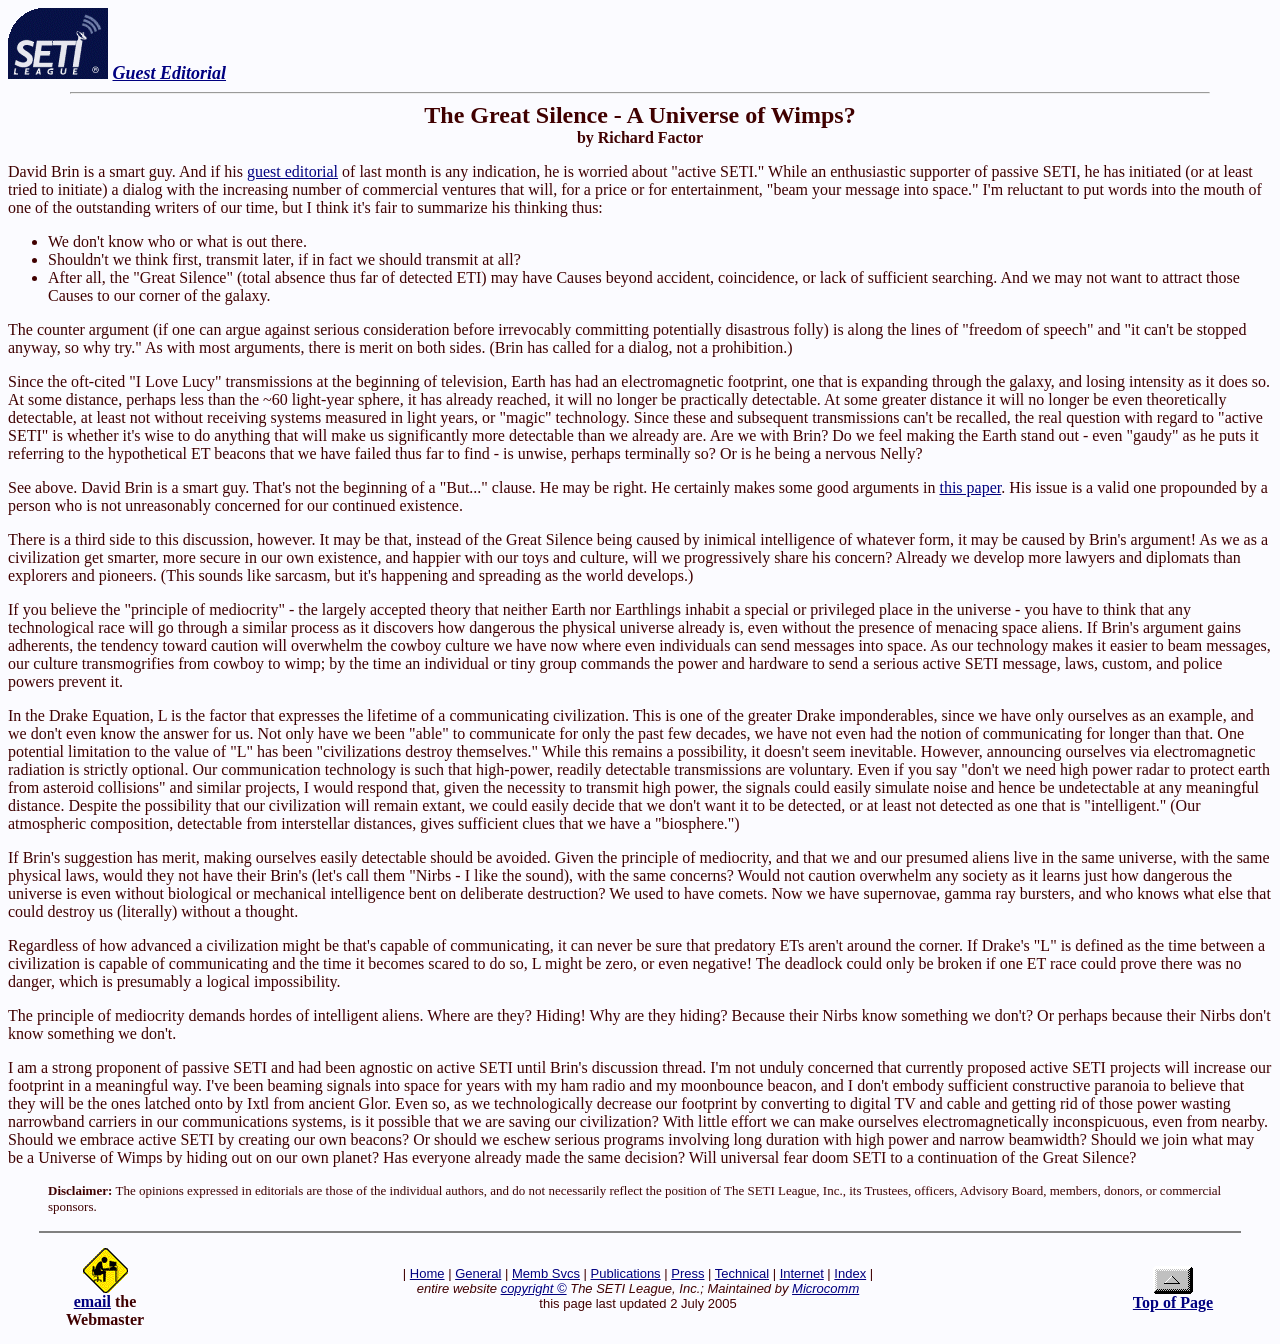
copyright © (534, 1288)
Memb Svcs (546, 1273)
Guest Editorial (170, 73)
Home (427, 1273)
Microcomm (825, 1288)
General (478, 1273)
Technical (742, 1273)
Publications (626, 1273)
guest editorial (292, 171)
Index (850, 1273)
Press (687, 1273)
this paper (970, 487)
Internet (802, 1273)
